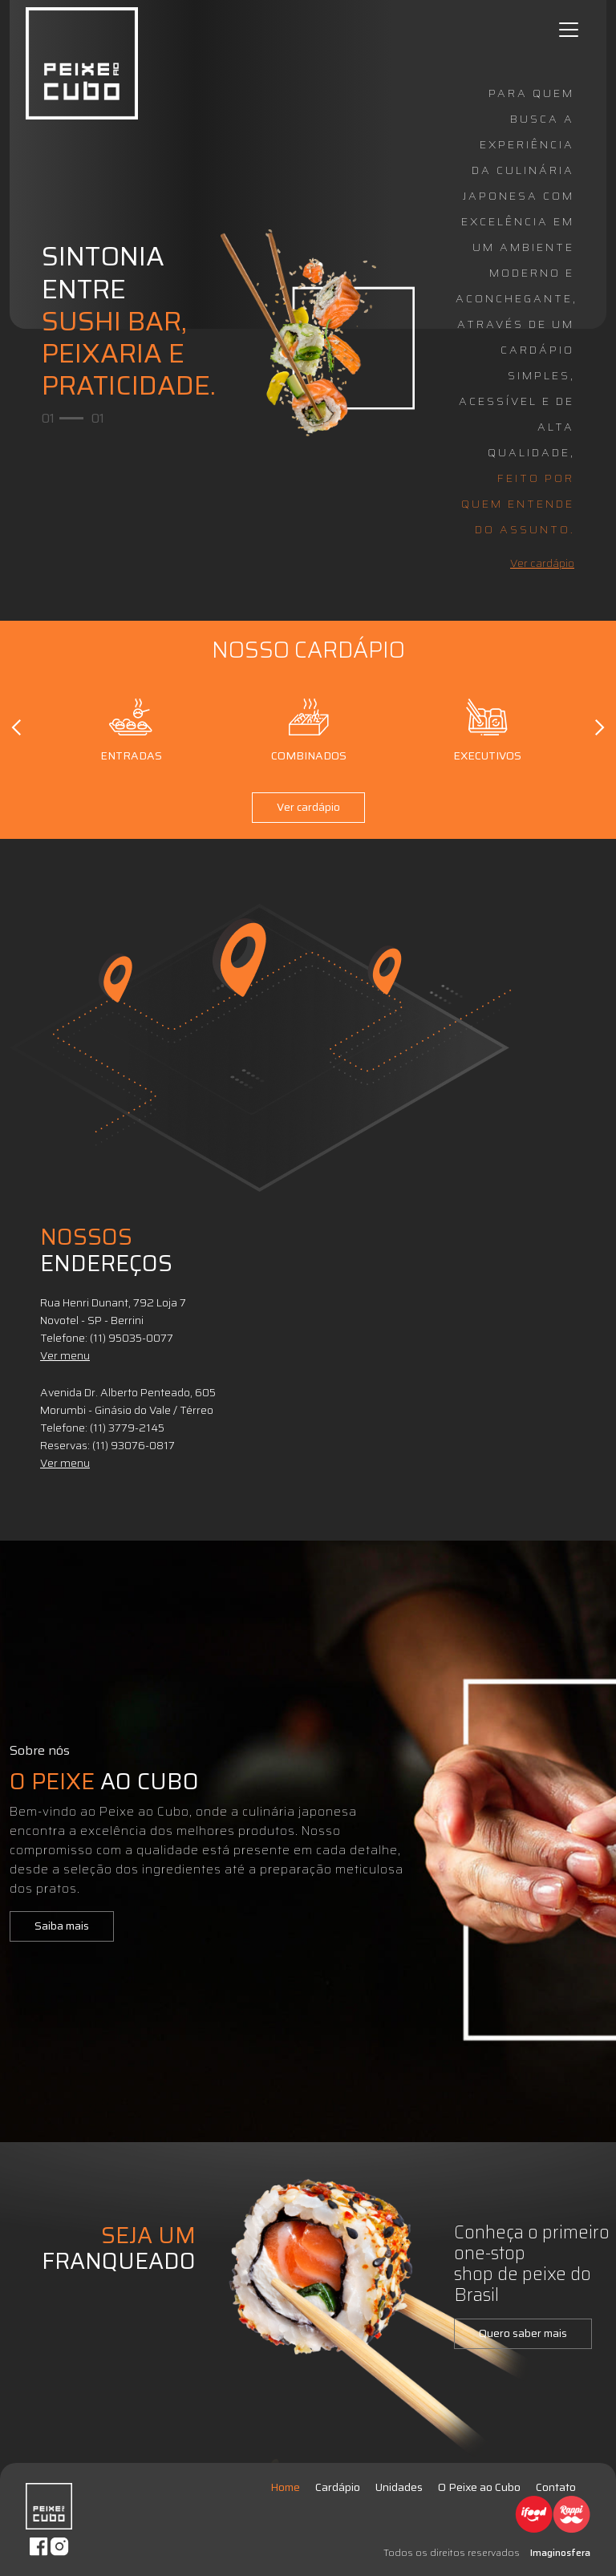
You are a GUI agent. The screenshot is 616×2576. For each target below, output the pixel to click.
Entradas (131, 727)
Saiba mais (61, 1925)
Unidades (399, 2487)
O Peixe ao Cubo (479, 2487)
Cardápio (337, 2487)
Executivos (487, 727)
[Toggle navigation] (568, 29)
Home (285, 2487)
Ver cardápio (542, 563)
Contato (556, 2487)
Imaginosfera (560, 2552)
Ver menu (65, 1355)
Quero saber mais (523, 2333)
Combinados (308, 727)
